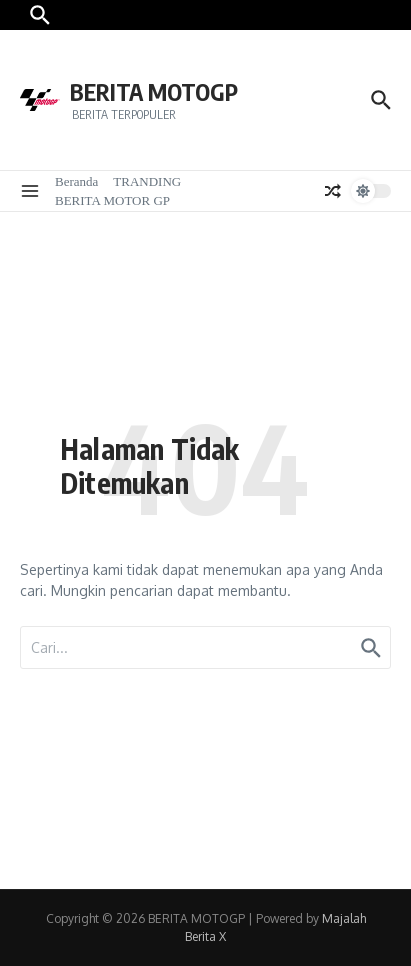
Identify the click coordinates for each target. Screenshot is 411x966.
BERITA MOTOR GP (112, 200)
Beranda (76, 181)
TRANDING (147, 181)
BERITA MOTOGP (154, 91)
